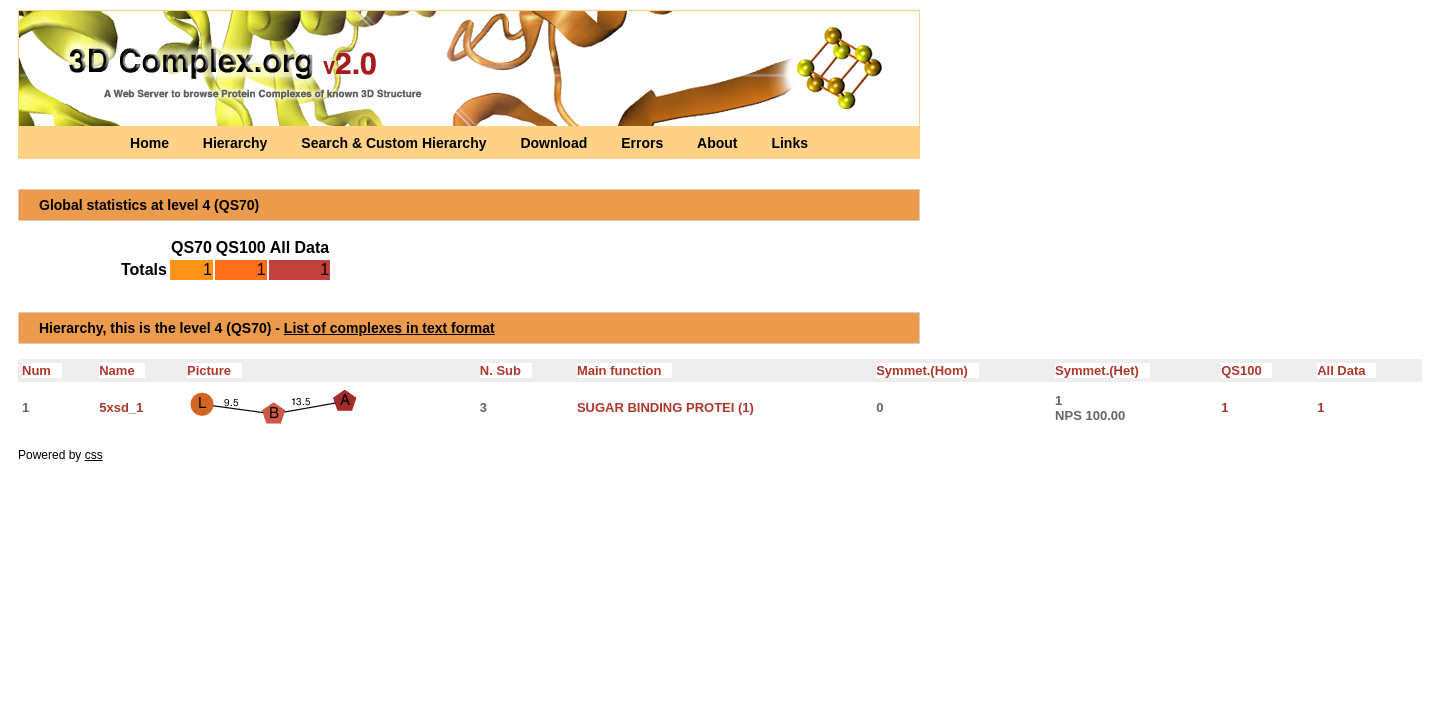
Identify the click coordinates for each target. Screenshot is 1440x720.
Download (555, 143)
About (719, 143)
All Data (1346, 370)
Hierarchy (237, 143)
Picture (214, 370)
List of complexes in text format (389, 328)
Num (42, 370)
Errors (644, 143)
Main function (624, 370)
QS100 (1246, 370)
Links (789, 143)
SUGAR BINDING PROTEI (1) (665, 407)
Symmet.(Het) (1102, 370)
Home (151, 143)
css (94, 455)
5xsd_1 (121, 407)
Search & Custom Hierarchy (395, 143)
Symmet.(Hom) (927, 370)
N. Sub (506, 370)
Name (122, 370)
